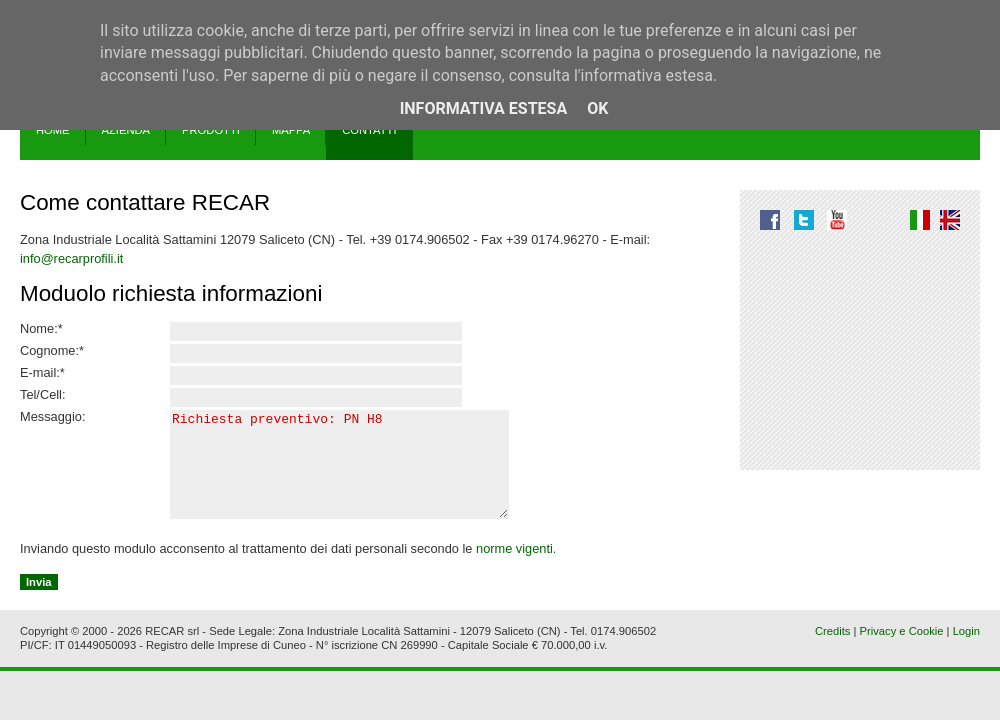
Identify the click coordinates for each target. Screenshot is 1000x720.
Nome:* (41, 329)
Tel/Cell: (43, 395)
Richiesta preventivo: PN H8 (347, 475)
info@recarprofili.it (71, 258)
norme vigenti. (516, 569)
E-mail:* (42, 373)
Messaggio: (52, 417)
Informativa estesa (484, 108)
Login (966, 652)
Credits (832, 652)
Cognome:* (52, 351)
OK (597, 108)
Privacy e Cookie (902, 652)
